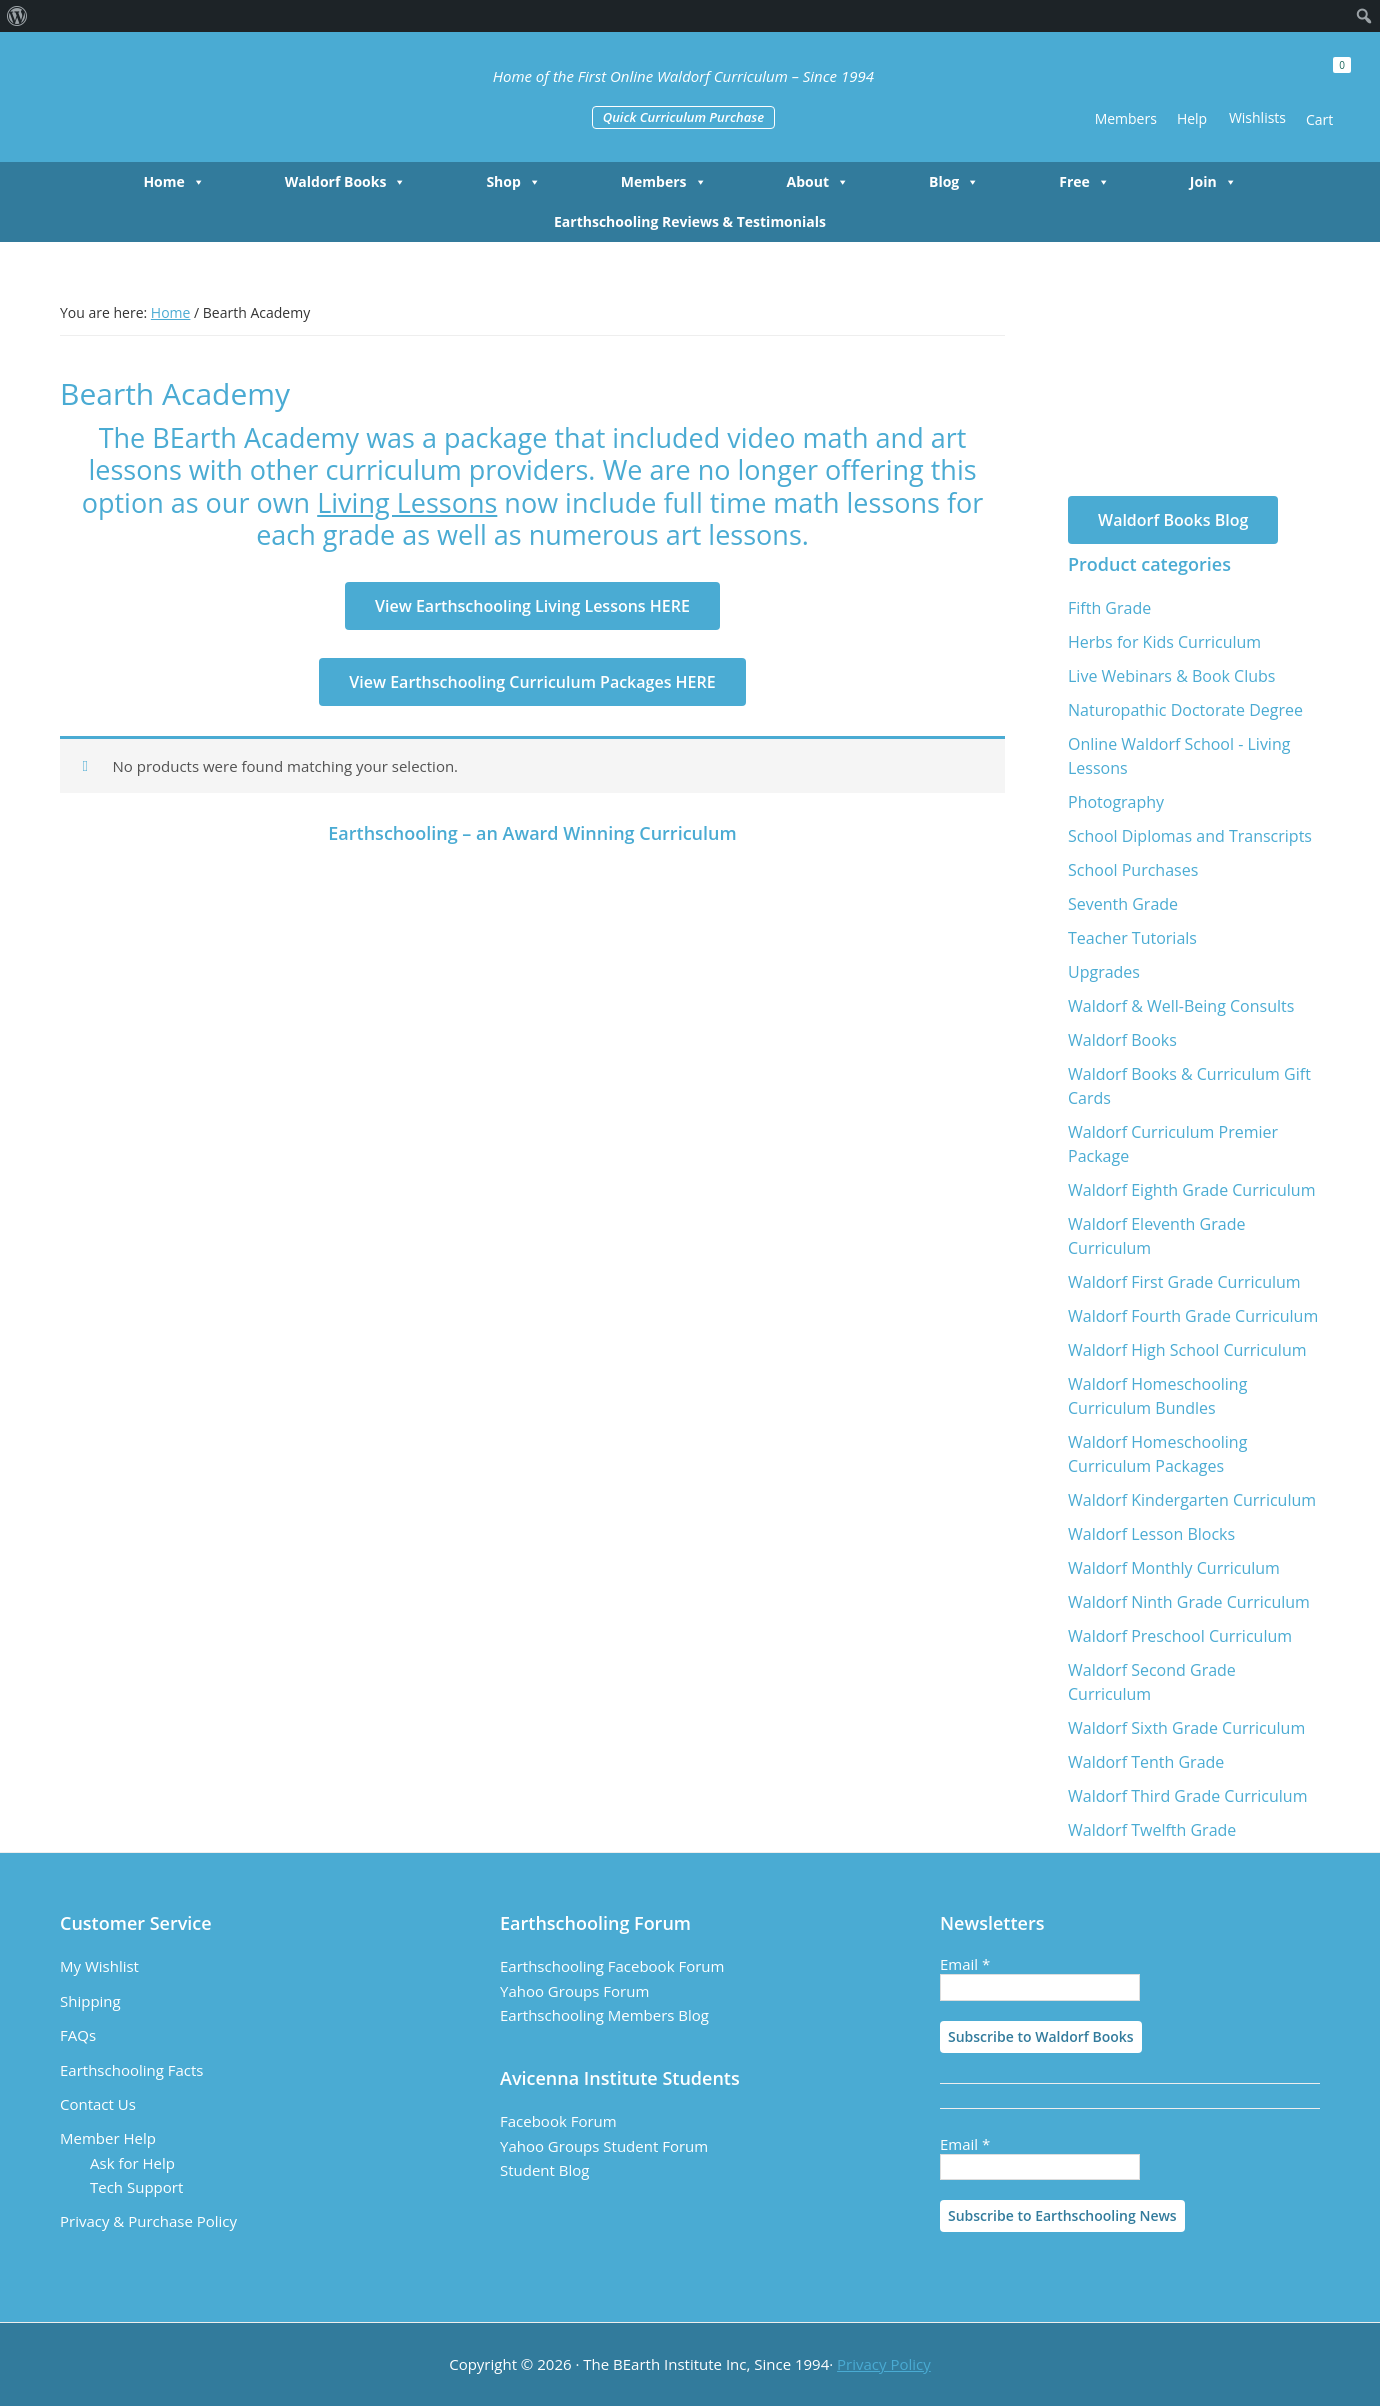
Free (1084, 182)
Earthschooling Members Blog (604, 2015)
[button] (1070, 88)
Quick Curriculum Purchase (683, 117)
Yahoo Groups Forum (574, 1991)
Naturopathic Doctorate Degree (1185, 710)
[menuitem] (17, 16)
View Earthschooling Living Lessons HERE (532, 606)
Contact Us (98, 2104)
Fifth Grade (1109, 608)
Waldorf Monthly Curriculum (1174, 1568)
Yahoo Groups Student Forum (604, 2146)
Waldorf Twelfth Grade (1152, 1830)
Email (965, 1964)
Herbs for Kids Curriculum (1164, 642)
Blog (954, 182)
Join (1213, 182)
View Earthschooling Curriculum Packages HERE (532, 682)
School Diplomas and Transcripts (1190, 836)
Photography (1116, 802)
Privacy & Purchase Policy (148, 2221)
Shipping (90, 2001)
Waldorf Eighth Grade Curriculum (1191, 1190)
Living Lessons (407, 502)
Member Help (108, 2138)
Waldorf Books (346, 182)
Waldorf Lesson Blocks (1151, 1534)
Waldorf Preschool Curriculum (1180, 1636)
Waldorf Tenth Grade (1146, 1762)
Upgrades (1104, 972)
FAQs (78, 2035)
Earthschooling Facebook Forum (612, 1966)
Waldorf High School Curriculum (1187, 1350)
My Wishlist (99, 1966)
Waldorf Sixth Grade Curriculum (1186, 1728)
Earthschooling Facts (132, 2070)
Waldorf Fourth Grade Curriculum (1193, 1316)
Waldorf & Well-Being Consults (1181, 1006)
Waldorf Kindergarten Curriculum (1192, 1500)
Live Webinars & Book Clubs (1171, 676)
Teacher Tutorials (1132, 938)
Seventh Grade (1123, 904)
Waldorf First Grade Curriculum (1184, 1282)
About (818, 182)
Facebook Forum (558, 2121)
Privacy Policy (884, 2364)
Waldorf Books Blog (1173, 520)
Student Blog (544, 2170)
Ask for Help (132, 2163)
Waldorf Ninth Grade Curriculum (1189, 1602)
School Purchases (1133, 870)
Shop (513, 182)
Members (664, 182)
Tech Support (136, 2187)
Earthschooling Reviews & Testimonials (690, 221)
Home (173, 182)
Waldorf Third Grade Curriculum (1187, 1796)
